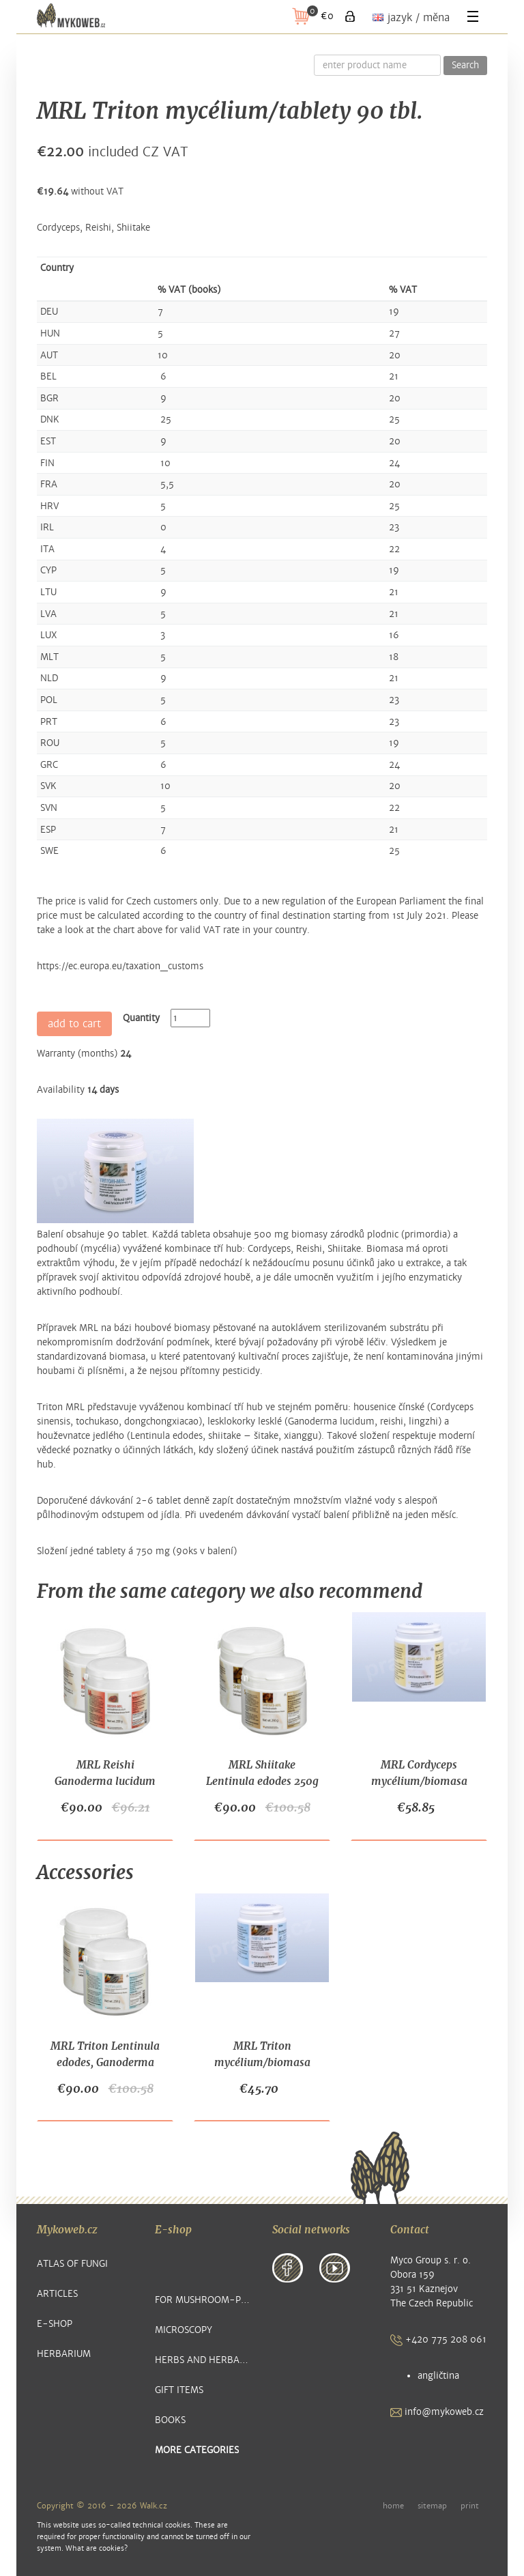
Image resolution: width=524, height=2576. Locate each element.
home (393, 2505)
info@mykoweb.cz (437, 2412)
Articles (57, 2294)
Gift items (179, 2390)
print (470, 2505)
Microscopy (183, 2330)
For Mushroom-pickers (203, 2300)
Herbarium (64, 2354)
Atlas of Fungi (72, 2264)
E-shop (54, 2324)
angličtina (438, 2375)
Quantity (141, 1018)
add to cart (74, 1024)
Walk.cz (153, 2505)
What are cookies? (97, 2548)
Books (170, 2420)
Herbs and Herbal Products (203, 2360)
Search (465, 65)
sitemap (432, 2505)
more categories (197, 2450)
